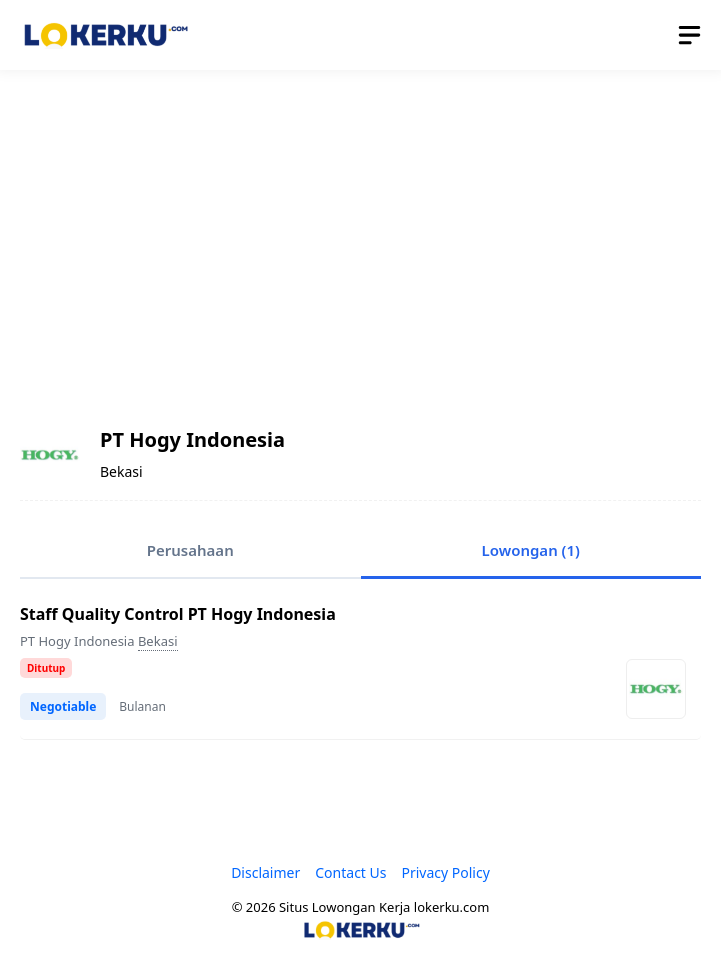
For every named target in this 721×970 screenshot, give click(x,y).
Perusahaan (190, 550)
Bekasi (158, 641)
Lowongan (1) (531, 550)
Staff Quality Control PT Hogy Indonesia (178, 614)
